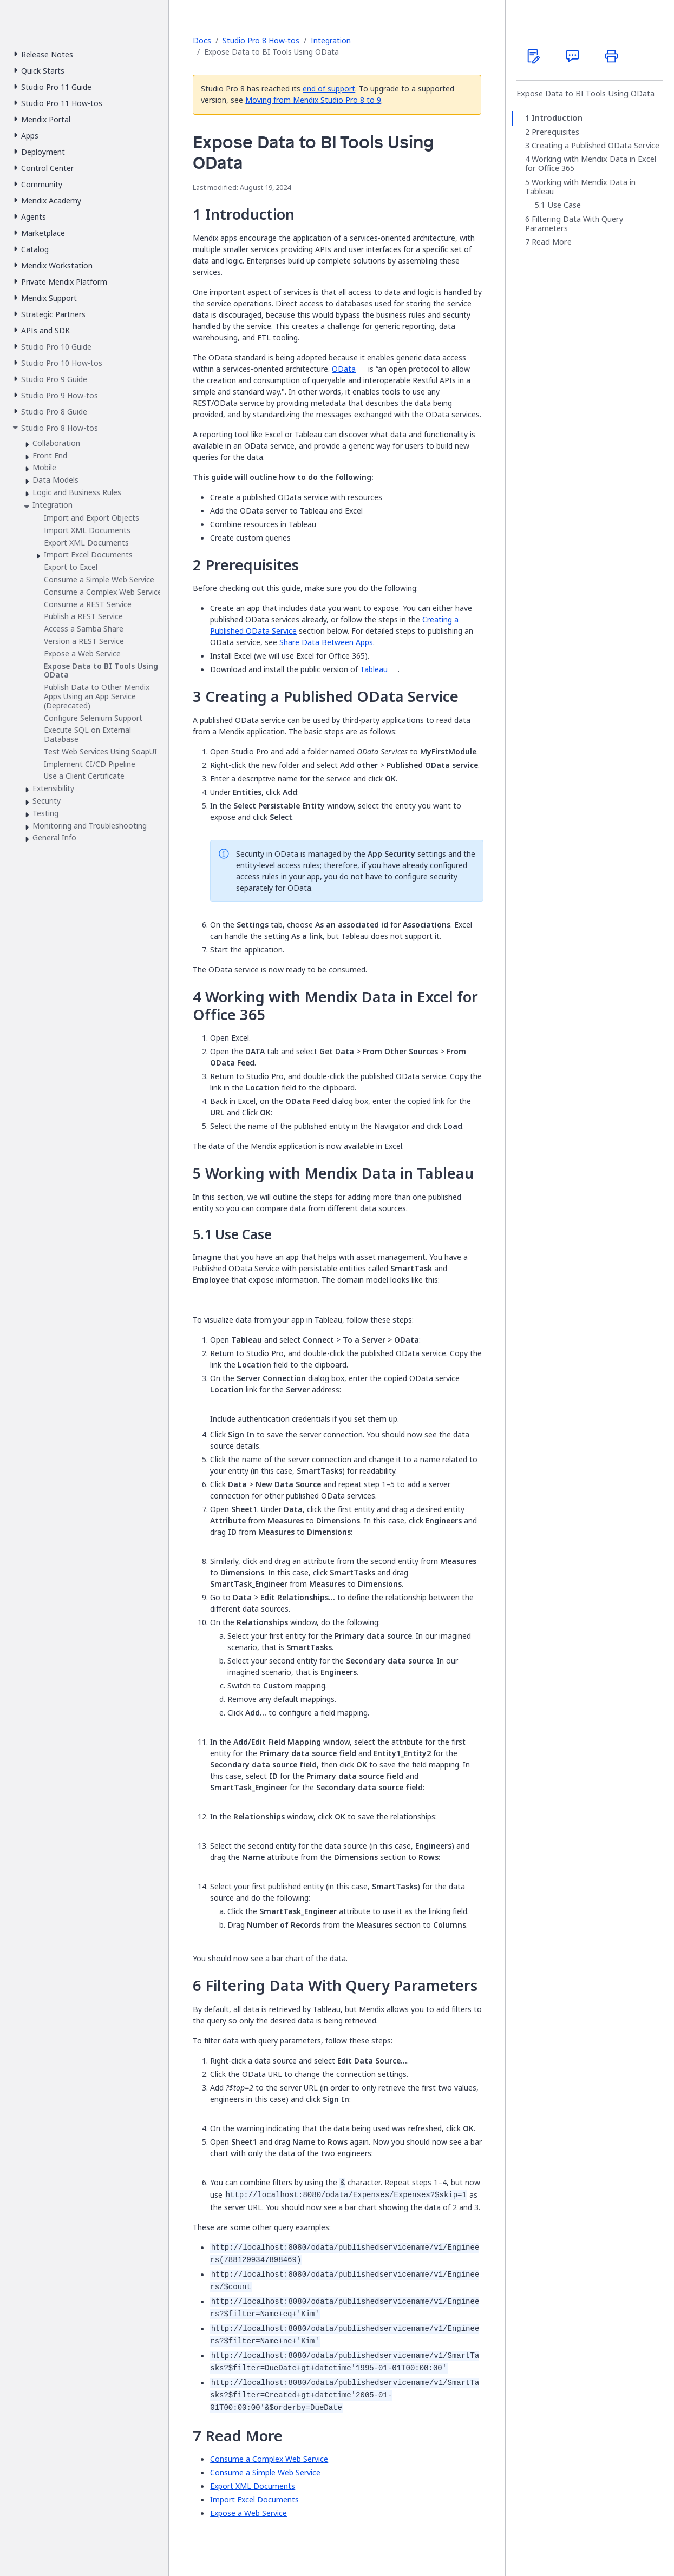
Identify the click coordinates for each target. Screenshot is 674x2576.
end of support (329, 88)
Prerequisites (555, 132)
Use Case (564, 205)
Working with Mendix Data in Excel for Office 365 (590, 163)
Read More (552, 242)
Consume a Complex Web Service (269, 2459)
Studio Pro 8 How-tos (261, 40)
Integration (331, 40)
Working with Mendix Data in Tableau (580, 187)
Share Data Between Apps (326, 642)
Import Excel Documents (254, 2499)
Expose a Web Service (248, 2513)
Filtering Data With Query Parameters (574, 223)
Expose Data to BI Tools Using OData (585, 94)
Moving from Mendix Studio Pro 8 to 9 (313, 100)
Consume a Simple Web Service (265, 2472)
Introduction (557, 118)
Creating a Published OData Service (595, 146)
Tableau (374, 669)
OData (344, 368)
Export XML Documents (252, 2486)
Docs (202, 40)
